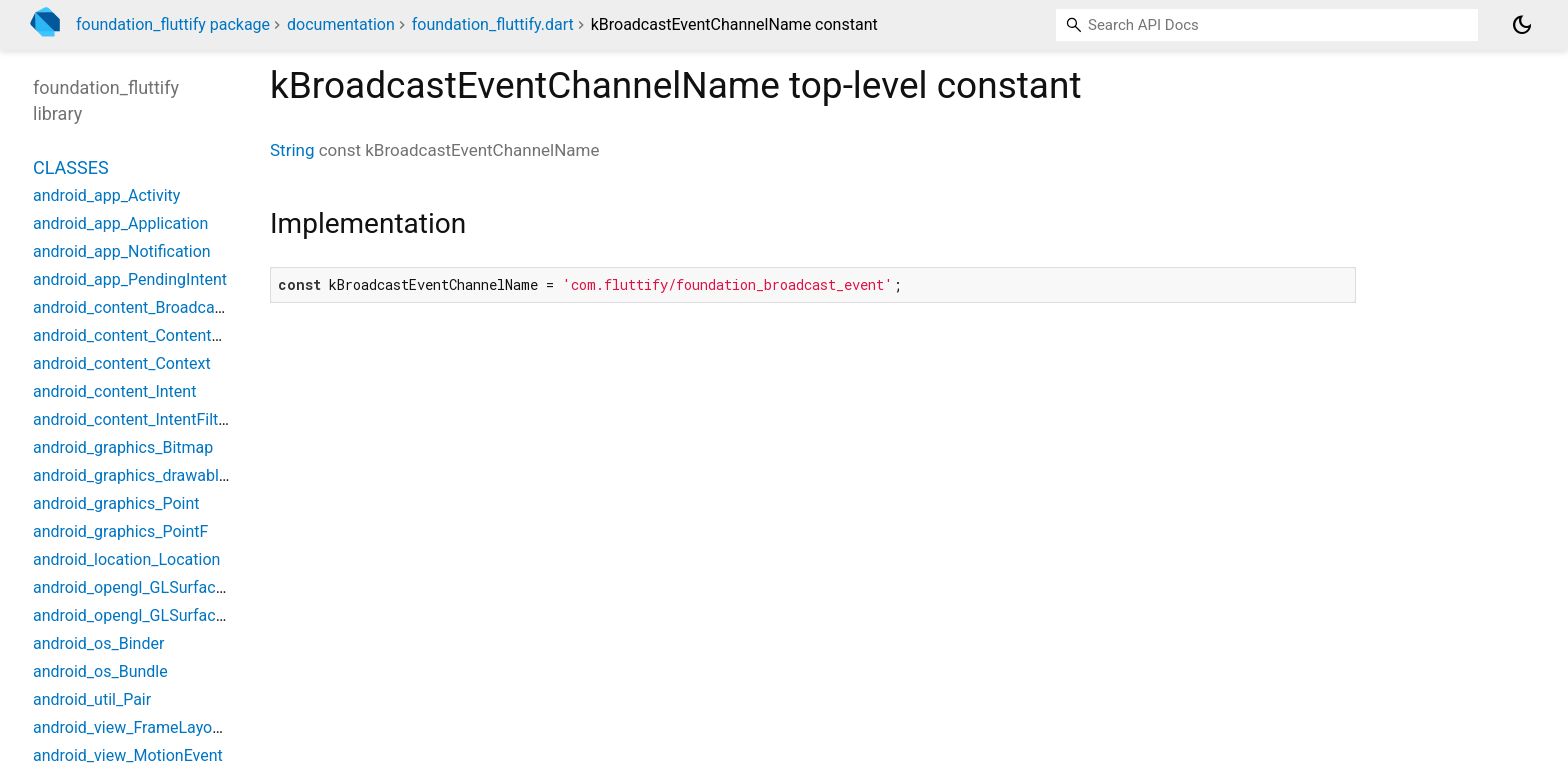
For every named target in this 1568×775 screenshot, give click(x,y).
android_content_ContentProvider (152, 335)
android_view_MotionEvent (128, 755)
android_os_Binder (98, 643)
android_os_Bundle (100, 671)
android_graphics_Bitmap (123, 447)
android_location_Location (126, 559)
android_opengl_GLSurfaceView (146, 587)
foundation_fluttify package (173, 24)
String (292, 150)
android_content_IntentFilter (132, 419)
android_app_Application (120, 223)
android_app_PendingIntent (130, 279)
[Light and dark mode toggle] (1522, 25)
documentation (341, 24)
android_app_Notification (122, 251)
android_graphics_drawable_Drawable (167, 475)
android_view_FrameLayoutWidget (154, 727)
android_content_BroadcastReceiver (161, 307)
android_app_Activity (106, 195)
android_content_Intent (114, 391)
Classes (71, 167)
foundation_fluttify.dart (493, 24)
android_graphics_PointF (120, 531)
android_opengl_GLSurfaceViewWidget (171, 615)
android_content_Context (122, 363)
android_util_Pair (92, 699)
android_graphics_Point (116, 503)
